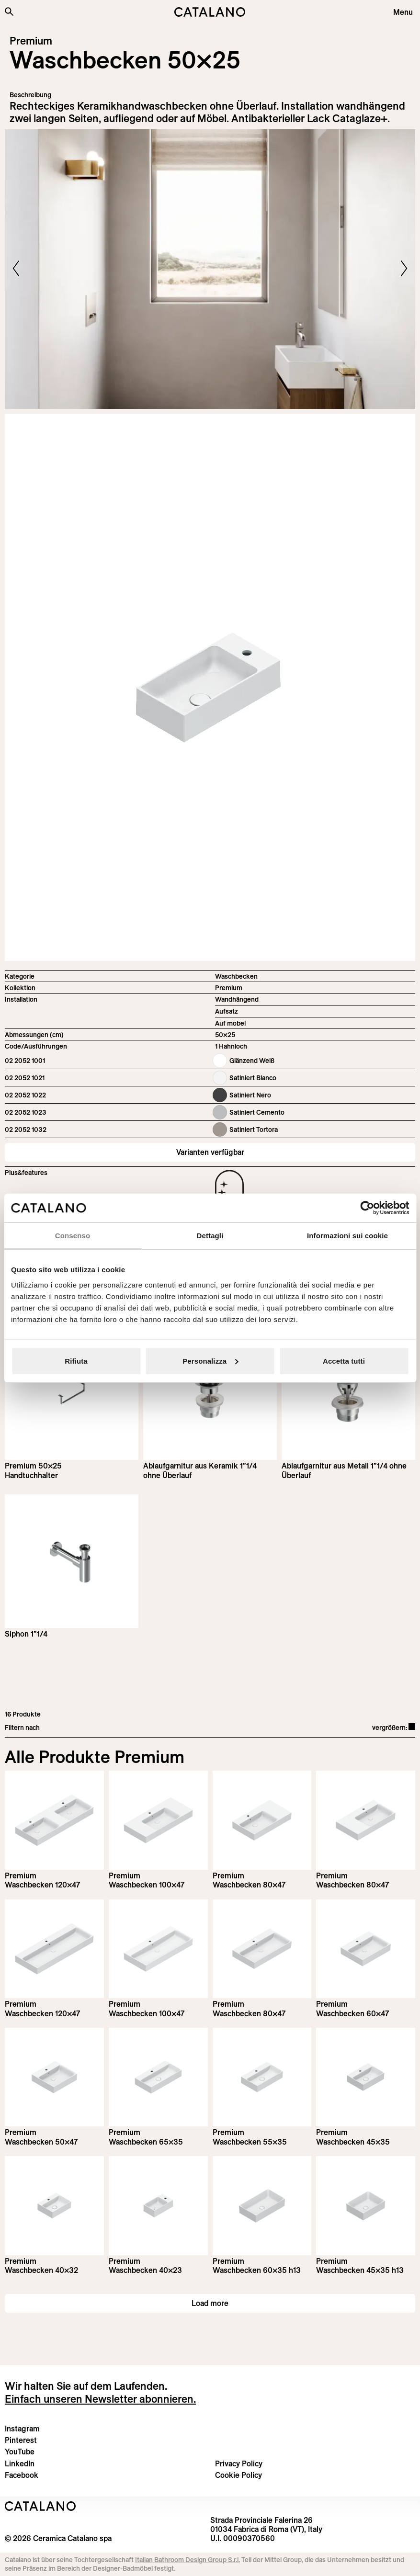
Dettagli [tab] (210, 1236)
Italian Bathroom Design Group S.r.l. (187, 2559)
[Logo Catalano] (40, 2506)
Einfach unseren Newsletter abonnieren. (100, 2399)
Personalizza (210, 1360)
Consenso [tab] (72, 1236)
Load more (210, 2303)
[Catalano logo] (210, 12)
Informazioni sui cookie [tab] (347, 1236)
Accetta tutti (344, 1360)
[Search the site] (9, 11)
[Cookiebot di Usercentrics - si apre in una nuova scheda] (367, 1208)
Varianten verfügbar (210, 1152)
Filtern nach (22, 1727)
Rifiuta (76, 1360)
